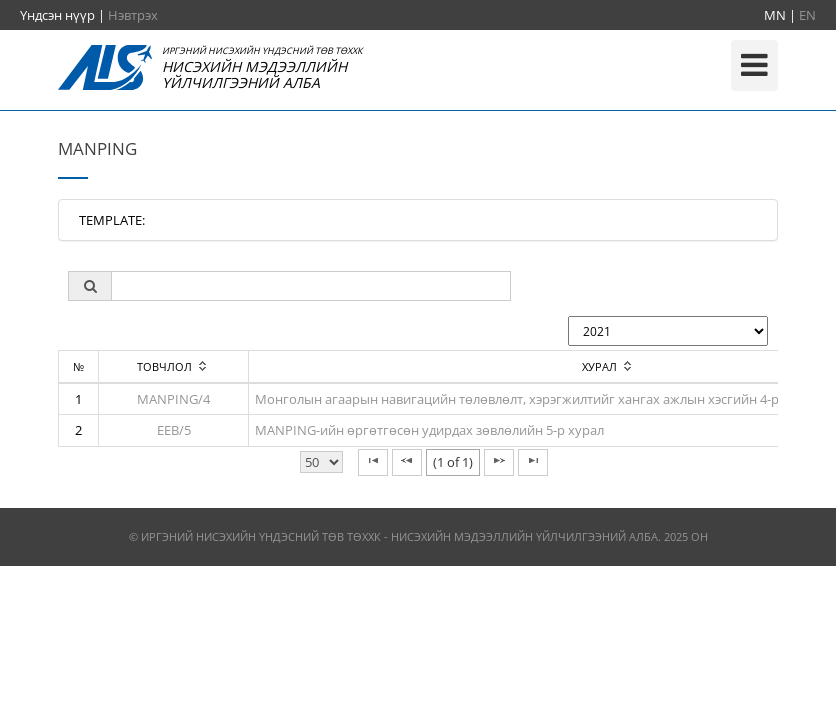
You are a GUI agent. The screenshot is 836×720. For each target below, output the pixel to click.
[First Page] (373, 462)
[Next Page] (499, 462)
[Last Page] (533, 462)
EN (807, 15)
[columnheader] (174, 367)
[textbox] (311, 286)
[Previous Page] (407, 462)
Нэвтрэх (133, 15)
